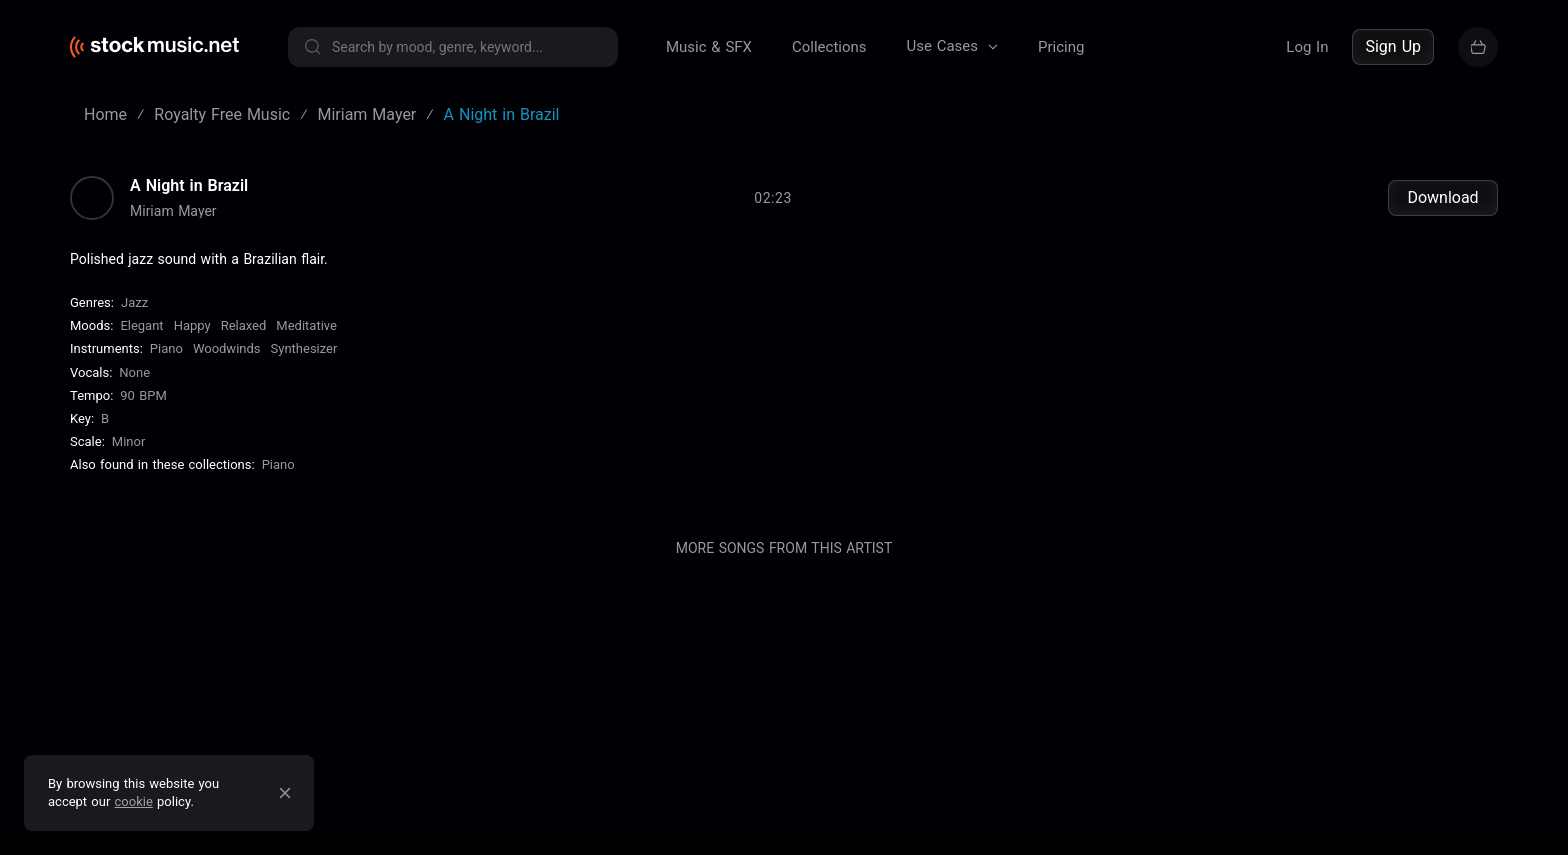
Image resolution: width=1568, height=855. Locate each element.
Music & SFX (709, 47)
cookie (134, 801)
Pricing (1061, 47)
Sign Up (1393, 46)
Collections (829, 47)
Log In (1307, 47)
